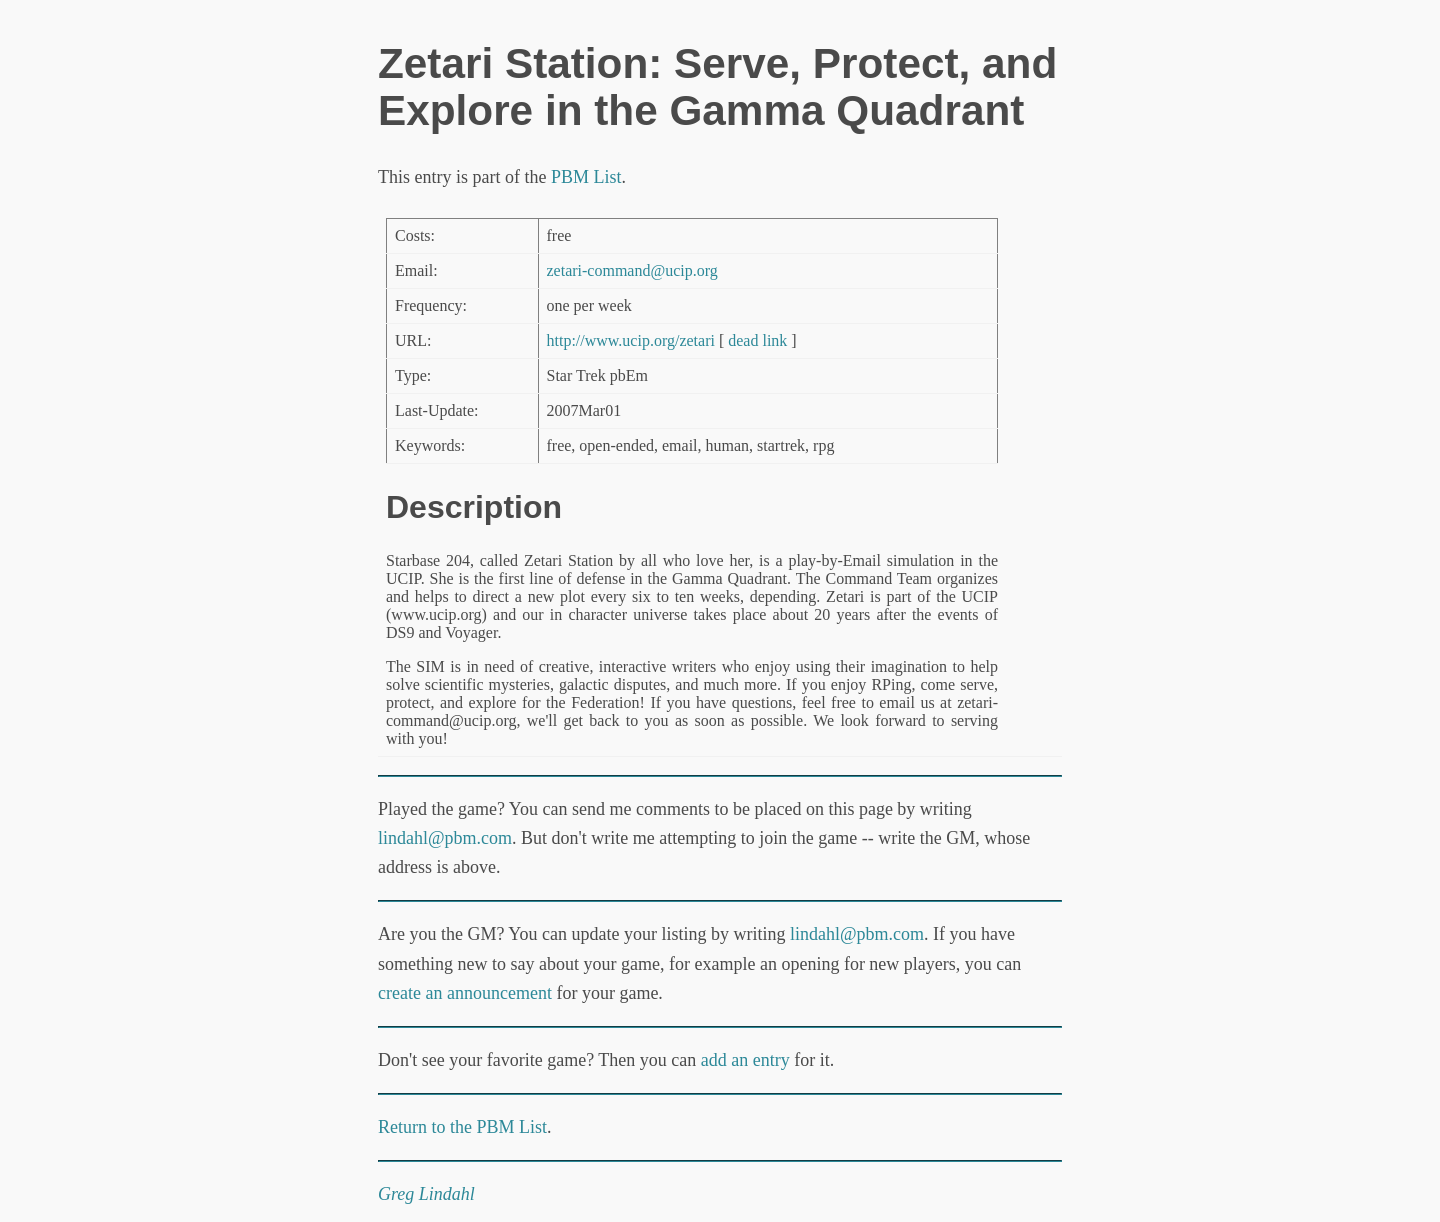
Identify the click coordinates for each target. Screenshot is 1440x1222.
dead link (757, 340)
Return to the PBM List (462, 1127)
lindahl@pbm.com (445, 838)
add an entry (745, 1060)
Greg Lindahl (426, 1194)
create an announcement (465, 993)
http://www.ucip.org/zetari (631, 340)
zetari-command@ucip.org (632, 270)
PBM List (586, 177)
